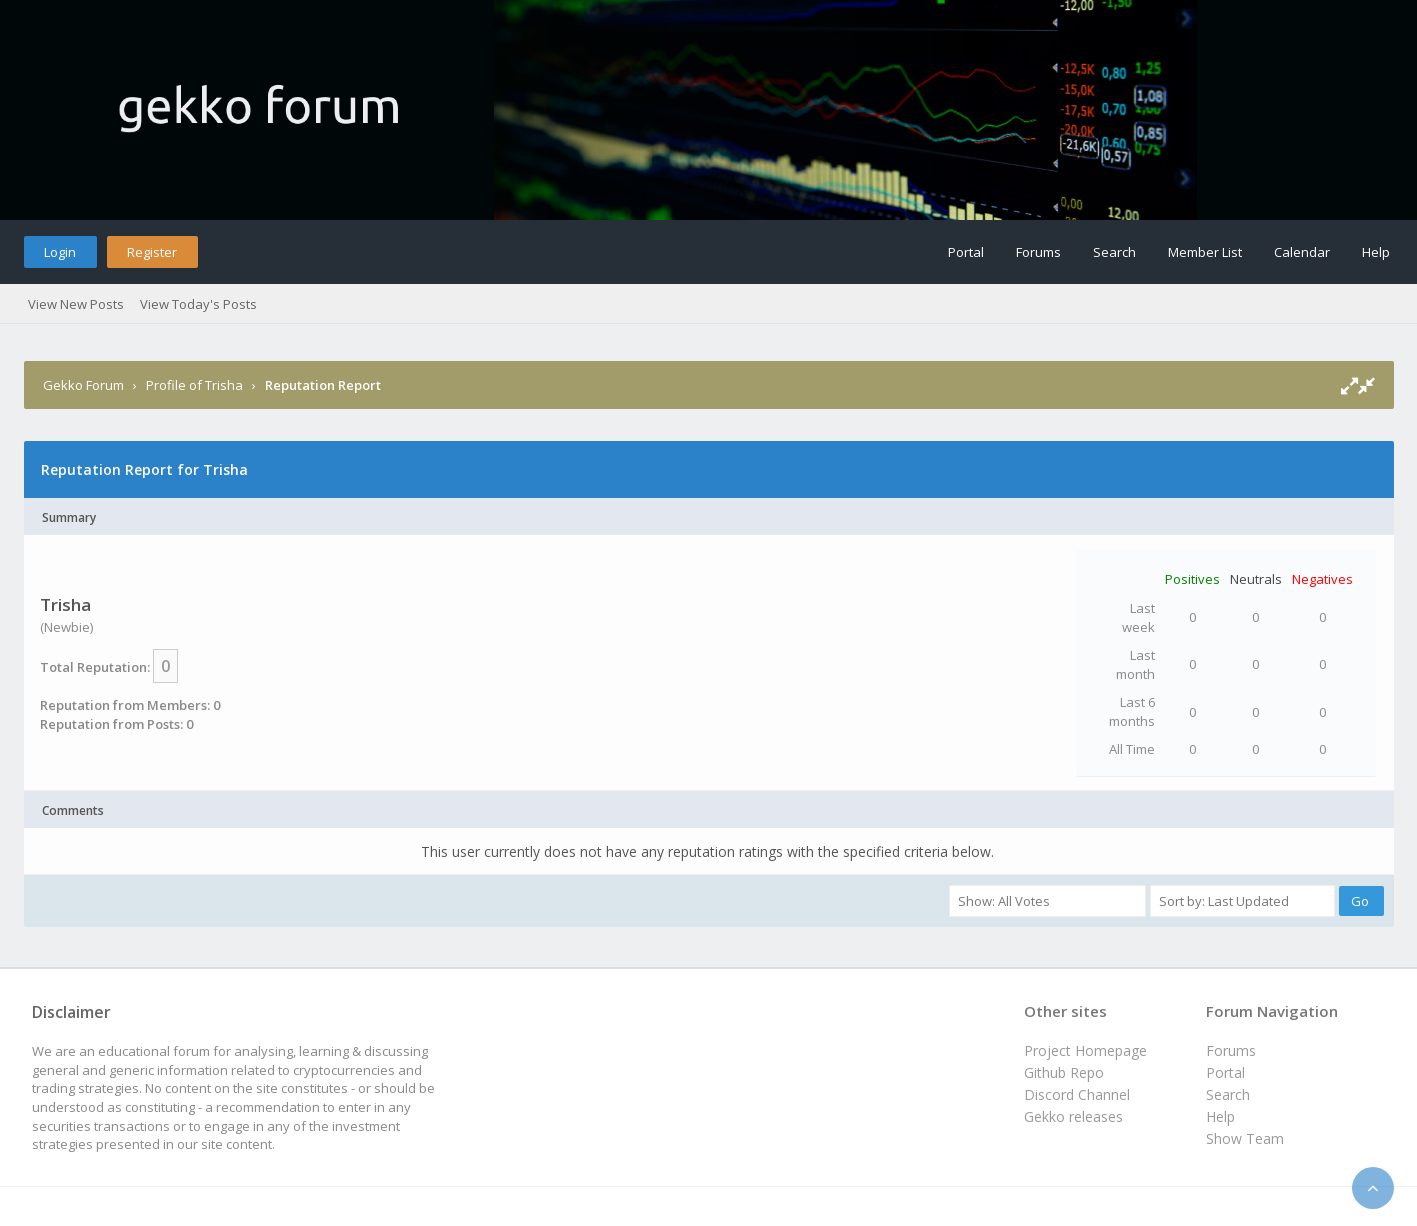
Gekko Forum (83, 385)
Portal (966, 252)
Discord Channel (1077, 1094)
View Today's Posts (198, 304)
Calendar (1302, 252)
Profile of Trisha (194, 385)
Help (1376, 252)
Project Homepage (1085, 1050)
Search (1114, 252)
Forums (1038, 252)
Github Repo (1064, 1072)
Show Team (1245, 1138)
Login (60, 252)
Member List (1205, 252)
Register (152, 252)
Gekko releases (1073, 1116)
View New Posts (76, 304)
